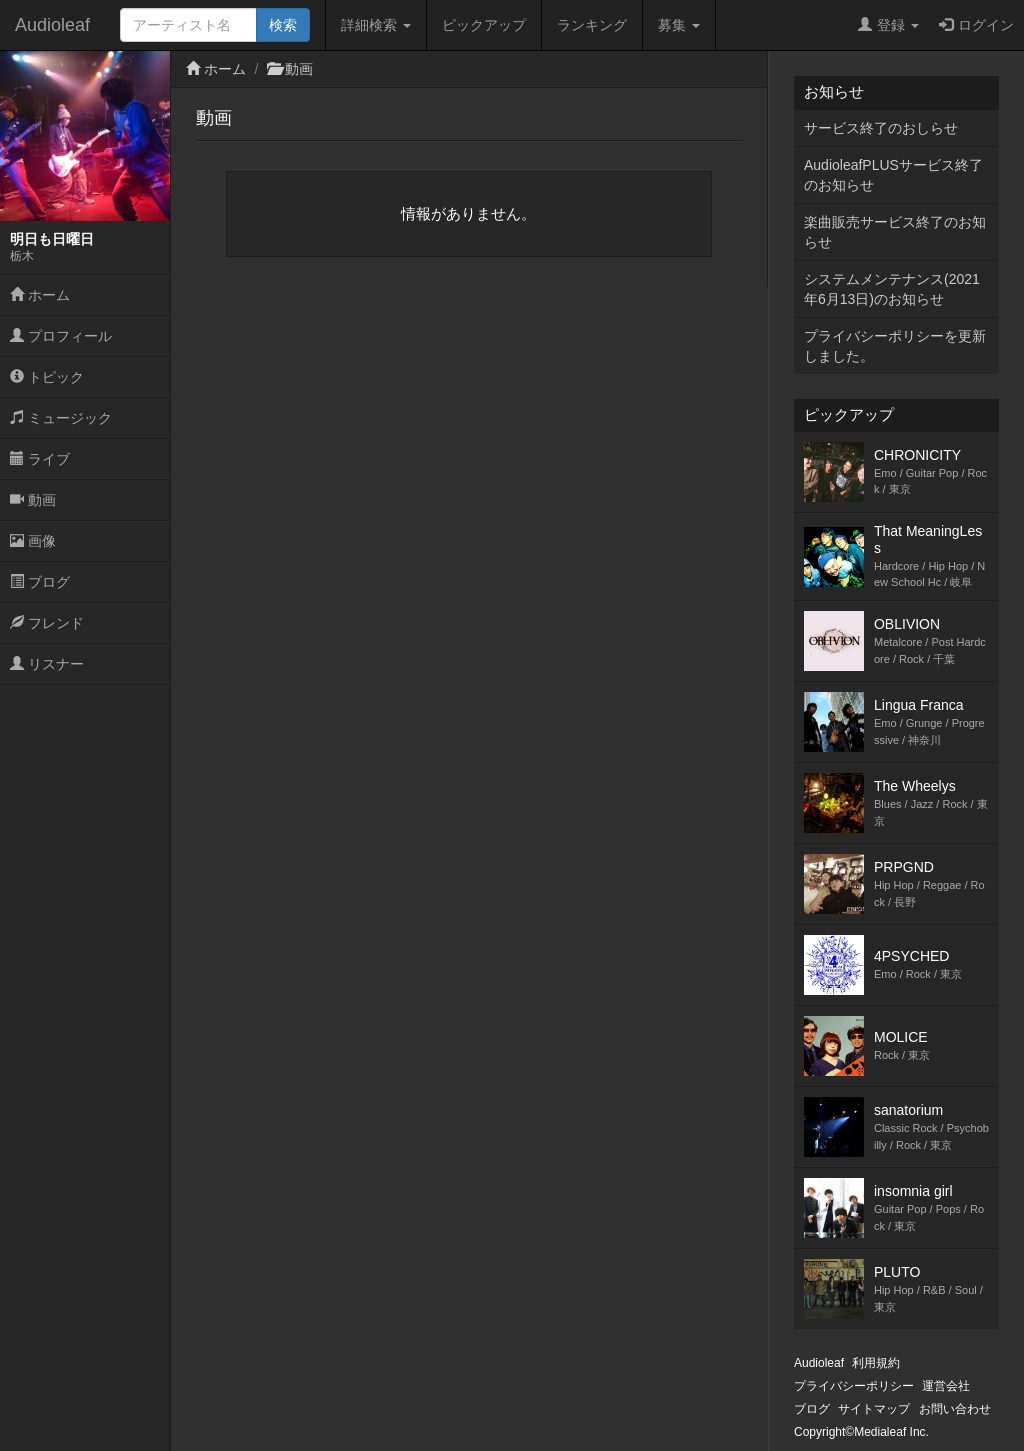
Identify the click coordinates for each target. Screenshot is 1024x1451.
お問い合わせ (955, 1409)
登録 (888, 25)
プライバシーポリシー (854, 1386)
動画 (33, 500)
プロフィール (61, 336)
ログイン (976, 25)
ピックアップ (484, 25)
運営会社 (946, 1386)
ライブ (40, 459)
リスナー (47, 664)
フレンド (47, 623)
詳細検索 (376, 25)
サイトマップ (874, 1409)
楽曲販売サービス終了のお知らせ (895, 232)
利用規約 (876, 1363)
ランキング (592, 25)
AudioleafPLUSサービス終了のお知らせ (893, 175)
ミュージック (61, 418)
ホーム (40, 295)
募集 (679, 25)
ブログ (40, 582)
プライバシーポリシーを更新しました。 (895, 346)
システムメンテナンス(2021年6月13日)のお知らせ (892, 289)
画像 (33, 541)
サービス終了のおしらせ (881, 128)
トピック (47, 377)
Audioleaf (52, 25)
